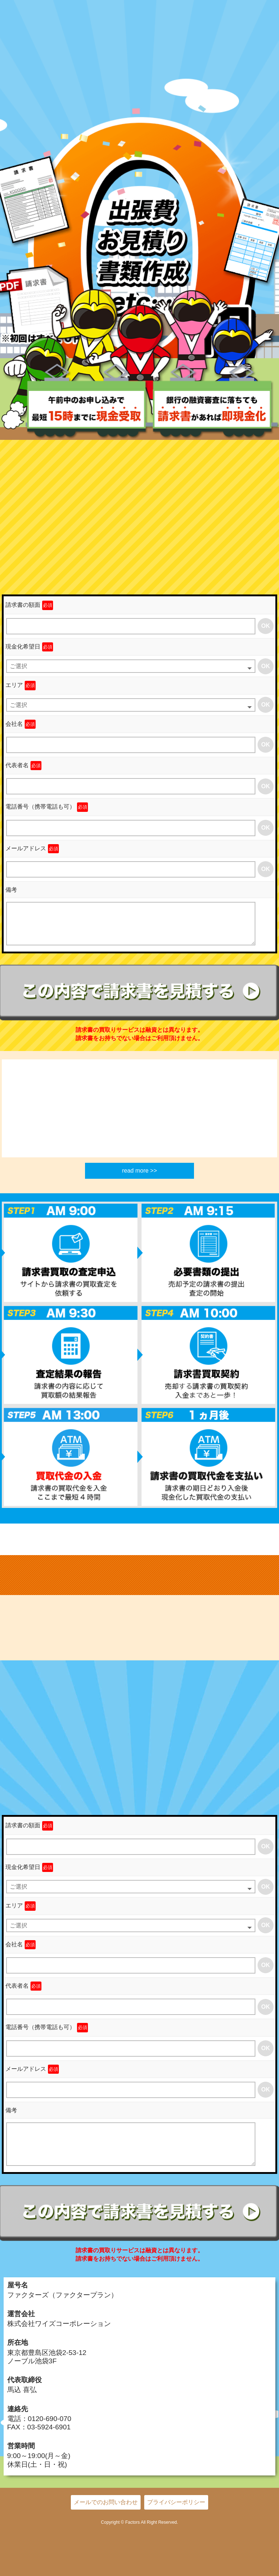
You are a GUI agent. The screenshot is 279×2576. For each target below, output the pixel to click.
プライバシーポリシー (176, 2502)
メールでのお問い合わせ (106, 2502)
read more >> (139, 1171)
